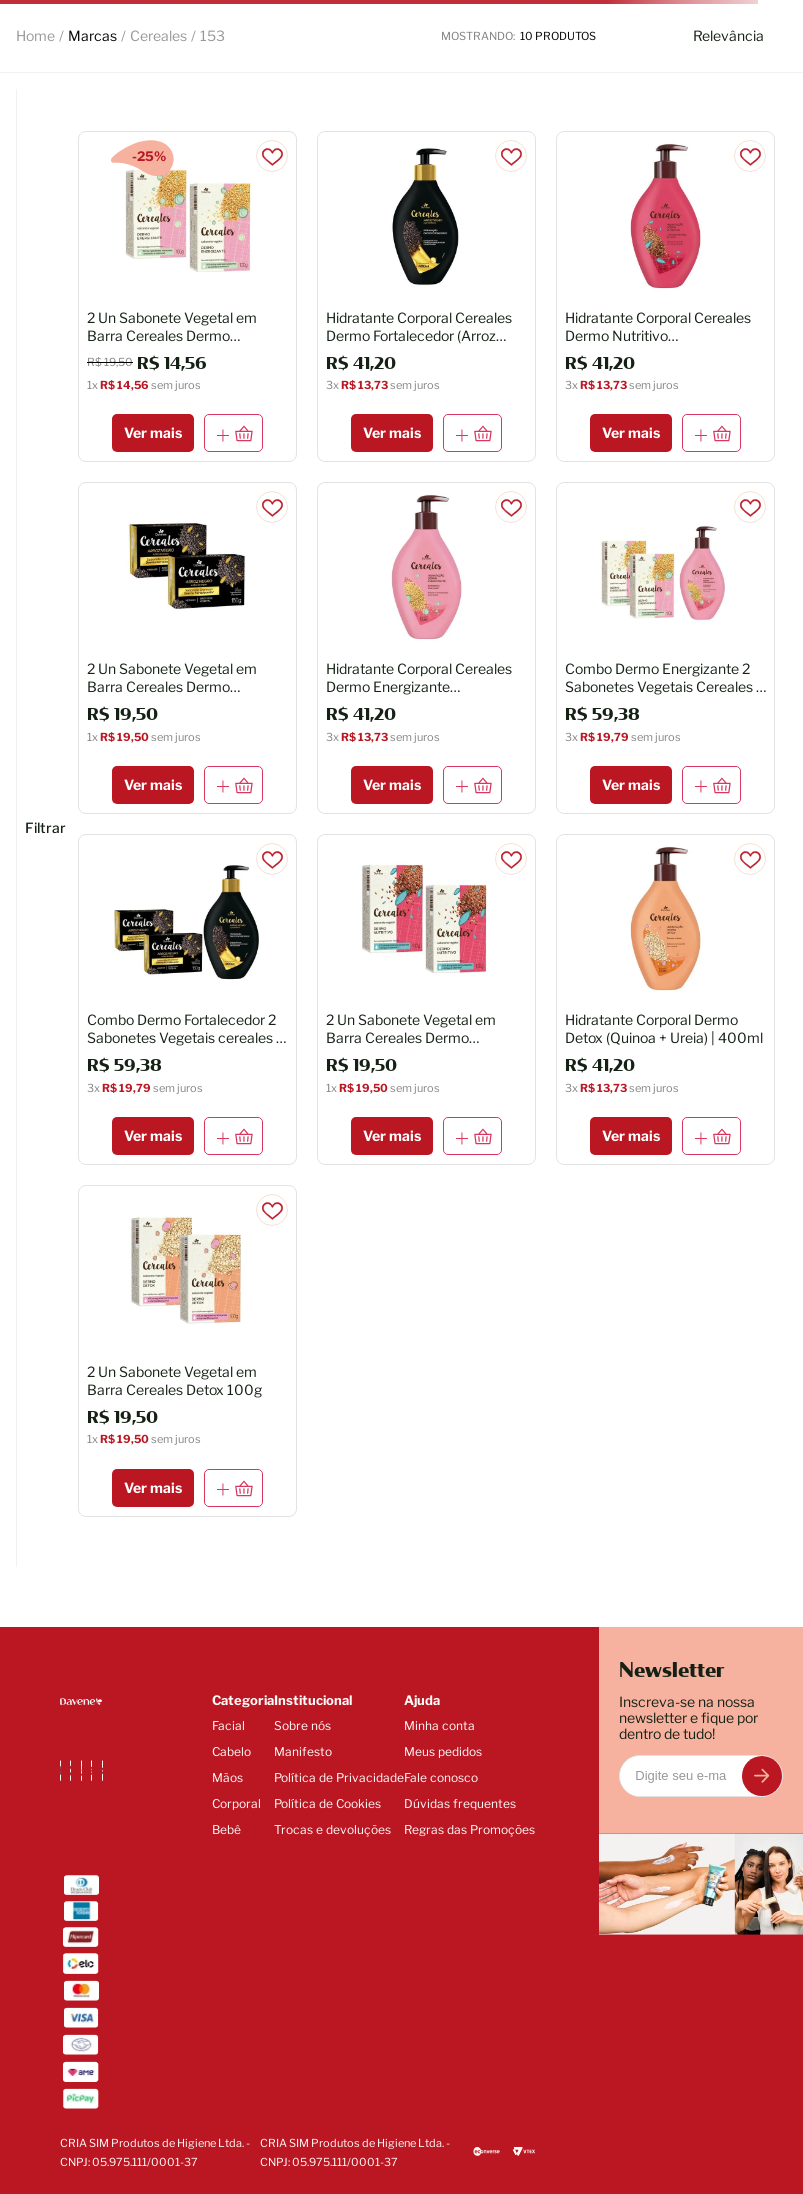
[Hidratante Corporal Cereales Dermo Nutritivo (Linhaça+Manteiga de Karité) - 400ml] (665, 296)
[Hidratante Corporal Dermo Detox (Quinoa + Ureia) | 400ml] (665, 999)
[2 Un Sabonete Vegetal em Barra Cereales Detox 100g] (187, 1350)
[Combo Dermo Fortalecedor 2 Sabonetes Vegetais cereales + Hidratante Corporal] (187, 999)
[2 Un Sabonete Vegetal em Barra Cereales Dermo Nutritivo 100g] (426, 999)
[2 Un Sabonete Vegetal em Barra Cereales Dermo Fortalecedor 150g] (187, 647)
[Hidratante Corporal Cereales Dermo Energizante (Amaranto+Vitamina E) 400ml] (426, 647)
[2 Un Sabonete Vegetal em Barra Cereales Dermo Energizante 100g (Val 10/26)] (187, 296)
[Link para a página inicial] (35, 36)
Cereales (158, 35)
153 (212, 35)
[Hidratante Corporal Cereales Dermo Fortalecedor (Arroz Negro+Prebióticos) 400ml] (426, 296)
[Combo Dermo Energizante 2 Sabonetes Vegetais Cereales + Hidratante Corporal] (665, 647)
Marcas (92, 35)
